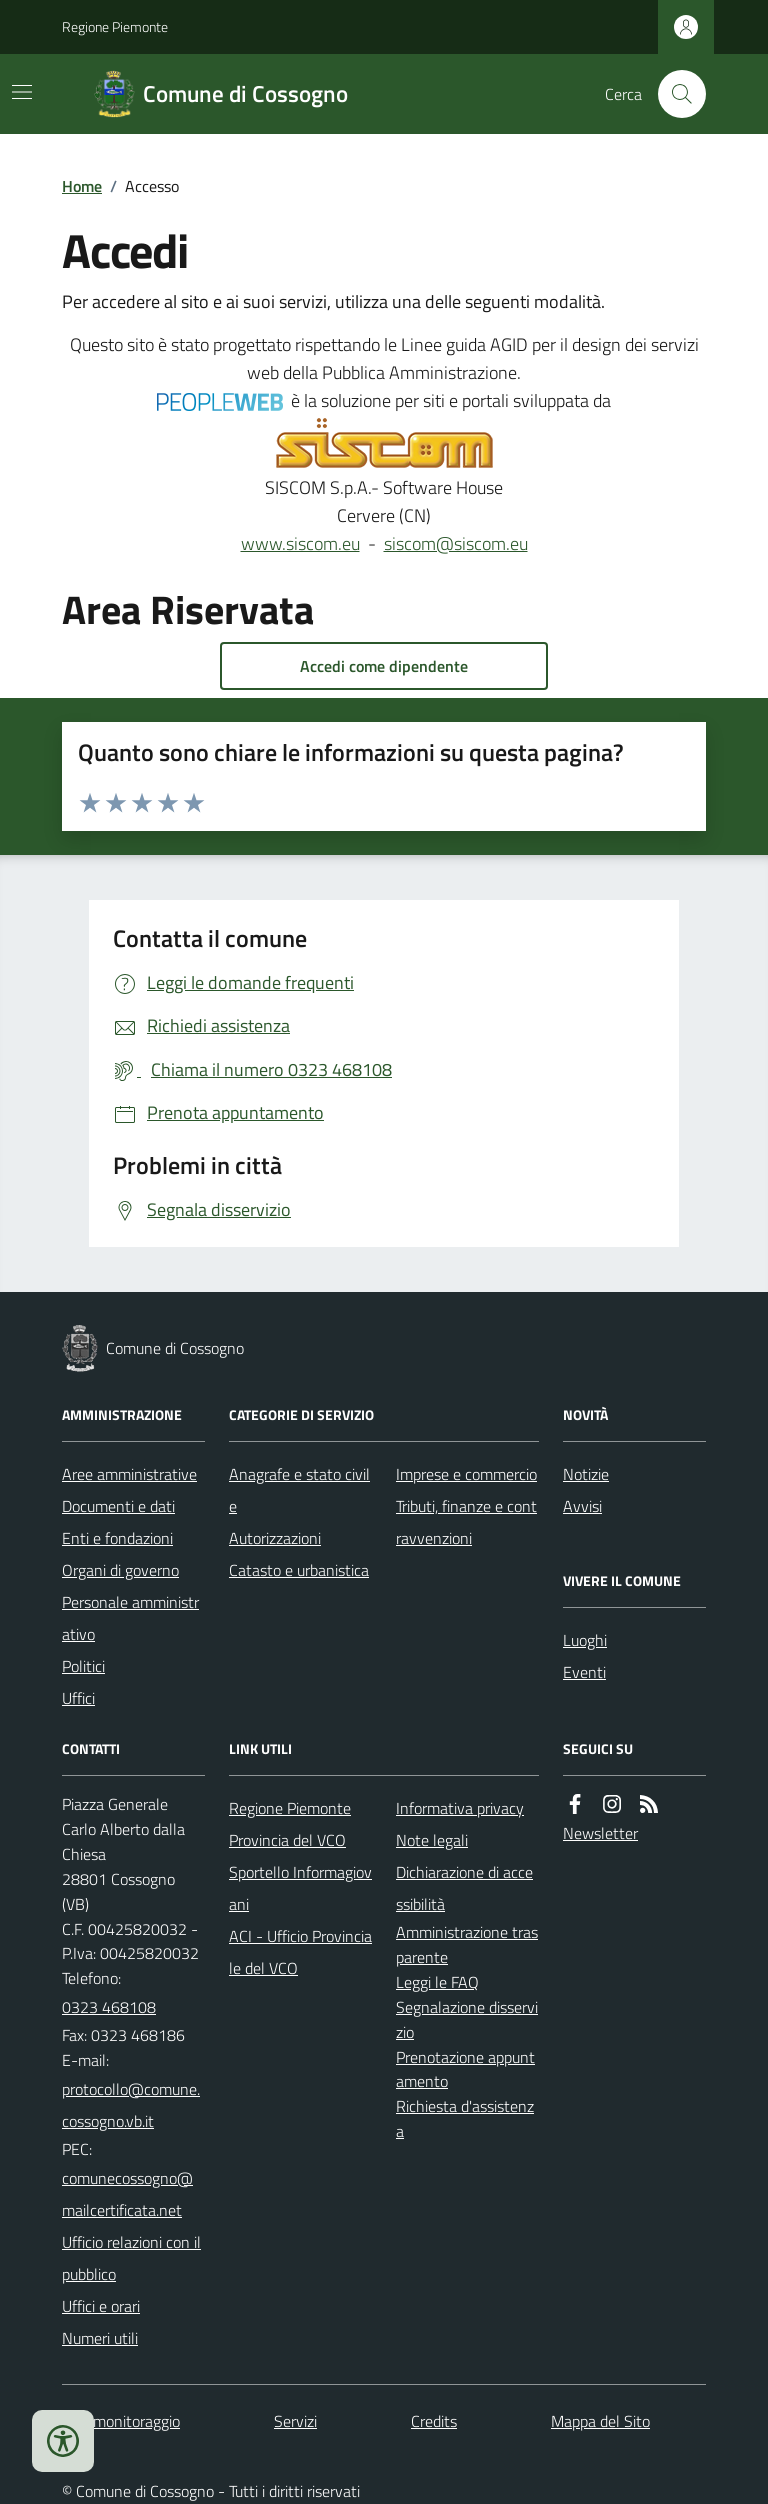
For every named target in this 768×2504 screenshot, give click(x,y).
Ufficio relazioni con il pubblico (131, 2258)
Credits (434, 2421)
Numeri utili (100, 2338)
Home (82, 186)
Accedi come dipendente (384, 666)
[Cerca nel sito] (674, 94)
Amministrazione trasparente (467, 1944)
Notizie (586, 1474)
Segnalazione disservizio (467, 2019)
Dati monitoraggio (121, 2421)
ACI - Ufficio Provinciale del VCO (300, 1952)
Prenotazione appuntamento (465, 2069)
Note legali (432, 1840)
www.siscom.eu (300, 543)
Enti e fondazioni (117, 1538)
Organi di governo (120, 1570)
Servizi (295, 2421)
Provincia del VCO (287, 1840)
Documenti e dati (118, 1506)
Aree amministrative (129, 1474)
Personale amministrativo (130, 1618)
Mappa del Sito (600, 2421)
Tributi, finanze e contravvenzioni (466, 1522)
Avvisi (582, 1506)
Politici (83, 1666)
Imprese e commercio (466, 1474)
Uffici (78, 1698)
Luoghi (585, 1640)
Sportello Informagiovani (300, 1888)
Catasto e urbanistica (299, 1570)
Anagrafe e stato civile (299, 1490)
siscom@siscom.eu (456, 543)
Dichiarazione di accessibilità (464, 1888)
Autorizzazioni (275, 1538)
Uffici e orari (101, 2306)
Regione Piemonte (115, 26)
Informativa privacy (460, 1808)
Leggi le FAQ (437, 1982)
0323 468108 (109, 2007)
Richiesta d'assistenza (465, 2118)
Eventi (584, 1672)
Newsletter (600, 1833)
